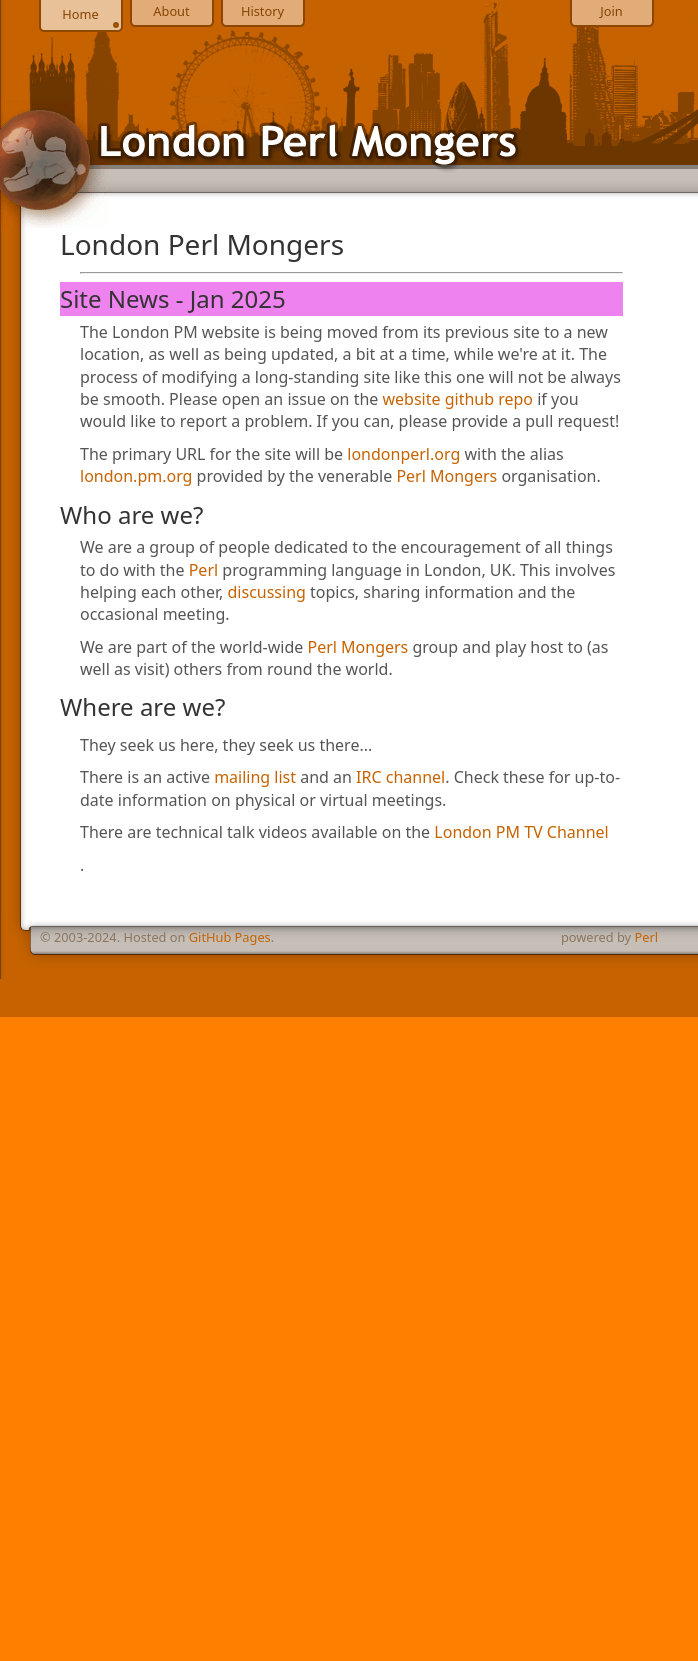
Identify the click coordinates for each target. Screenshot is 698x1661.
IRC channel (400, 777)
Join (611, 11)
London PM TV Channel (521, 832)
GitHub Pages (230, 937)
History (262, 11)
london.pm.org (136, 476)
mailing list (255, 777)
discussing (267, 592)
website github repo (458, 399)
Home (80, 14)
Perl (203, 570)
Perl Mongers (446, 476)
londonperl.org (403, 454)
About (171, 11)
